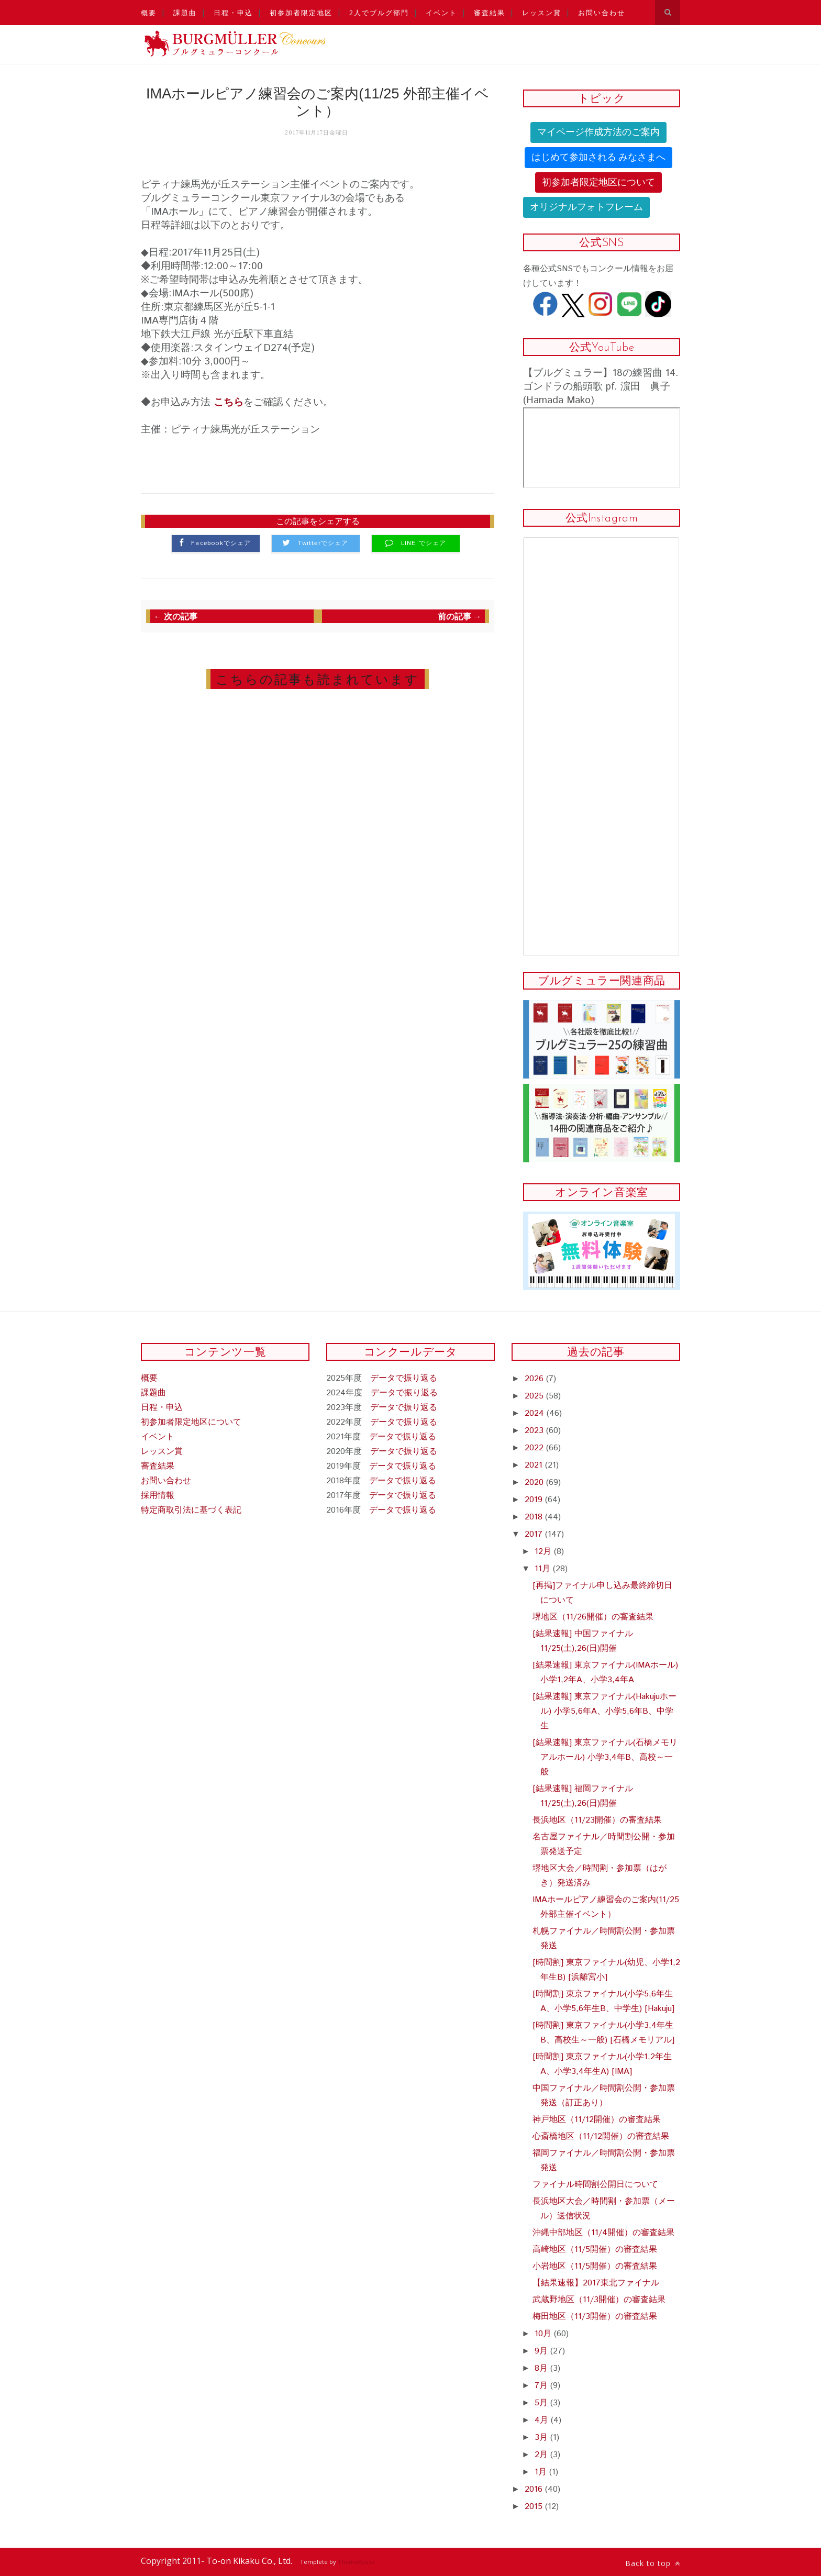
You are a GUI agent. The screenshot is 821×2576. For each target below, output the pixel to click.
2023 (535, 1431)
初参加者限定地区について (598, 182)
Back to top (652, 2563)
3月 (542, 2437)
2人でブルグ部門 (379, 12)
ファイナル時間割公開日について (595, 2185)
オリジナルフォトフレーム (586, 207)
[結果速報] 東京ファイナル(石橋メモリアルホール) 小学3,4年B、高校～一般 (605, 1757)
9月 (542, 2351)
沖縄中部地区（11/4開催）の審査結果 (603, 2233)
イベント (441, 12)
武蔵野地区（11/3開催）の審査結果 (598, 2300)
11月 (544, 1569)
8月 (542, 2368)
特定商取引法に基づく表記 (191, 1510)
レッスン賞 (541, 12)
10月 (544, 2334)
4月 (543, 2420)
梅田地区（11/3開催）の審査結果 (594, 2317)
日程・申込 (233, 12)
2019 (535, 1500)
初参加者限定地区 (301, 12)
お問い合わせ (601, 12)
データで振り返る (403, 1378)
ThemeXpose (356, 2562)
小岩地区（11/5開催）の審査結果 (594, 2266)
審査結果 (489, 12)
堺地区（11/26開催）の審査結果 (592, 1617)
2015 (535, 2507)
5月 (542, 2403)
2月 (542, 2455)
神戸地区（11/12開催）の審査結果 (596, 2120)
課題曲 (185, 12)
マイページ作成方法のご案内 (598, 132)
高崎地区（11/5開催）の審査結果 (594, 2250)
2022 (535, 1448)
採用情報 (157, 1496)
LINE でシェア (424, 543)
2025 (535, 1396)
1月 (542, 2472)
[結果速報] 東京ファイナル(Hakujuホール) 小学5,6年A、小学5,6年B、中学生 (604, 1711)
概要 (149, 12)
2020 (535, 1482)
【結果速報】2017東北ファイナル (595, 2283)
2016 (535, 2489)
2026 (535, 1379)
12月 (544, 1552)
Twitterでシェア (323, 543)
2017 (535, 1534)
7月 (542, 2386)
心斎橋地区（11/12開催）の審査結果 (600, 2136)
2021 (535, 1465)
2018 (535, 1517)
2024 (536, 1413)
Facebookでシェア (221, 543)
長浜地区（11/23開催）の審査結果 (597, 1820)
